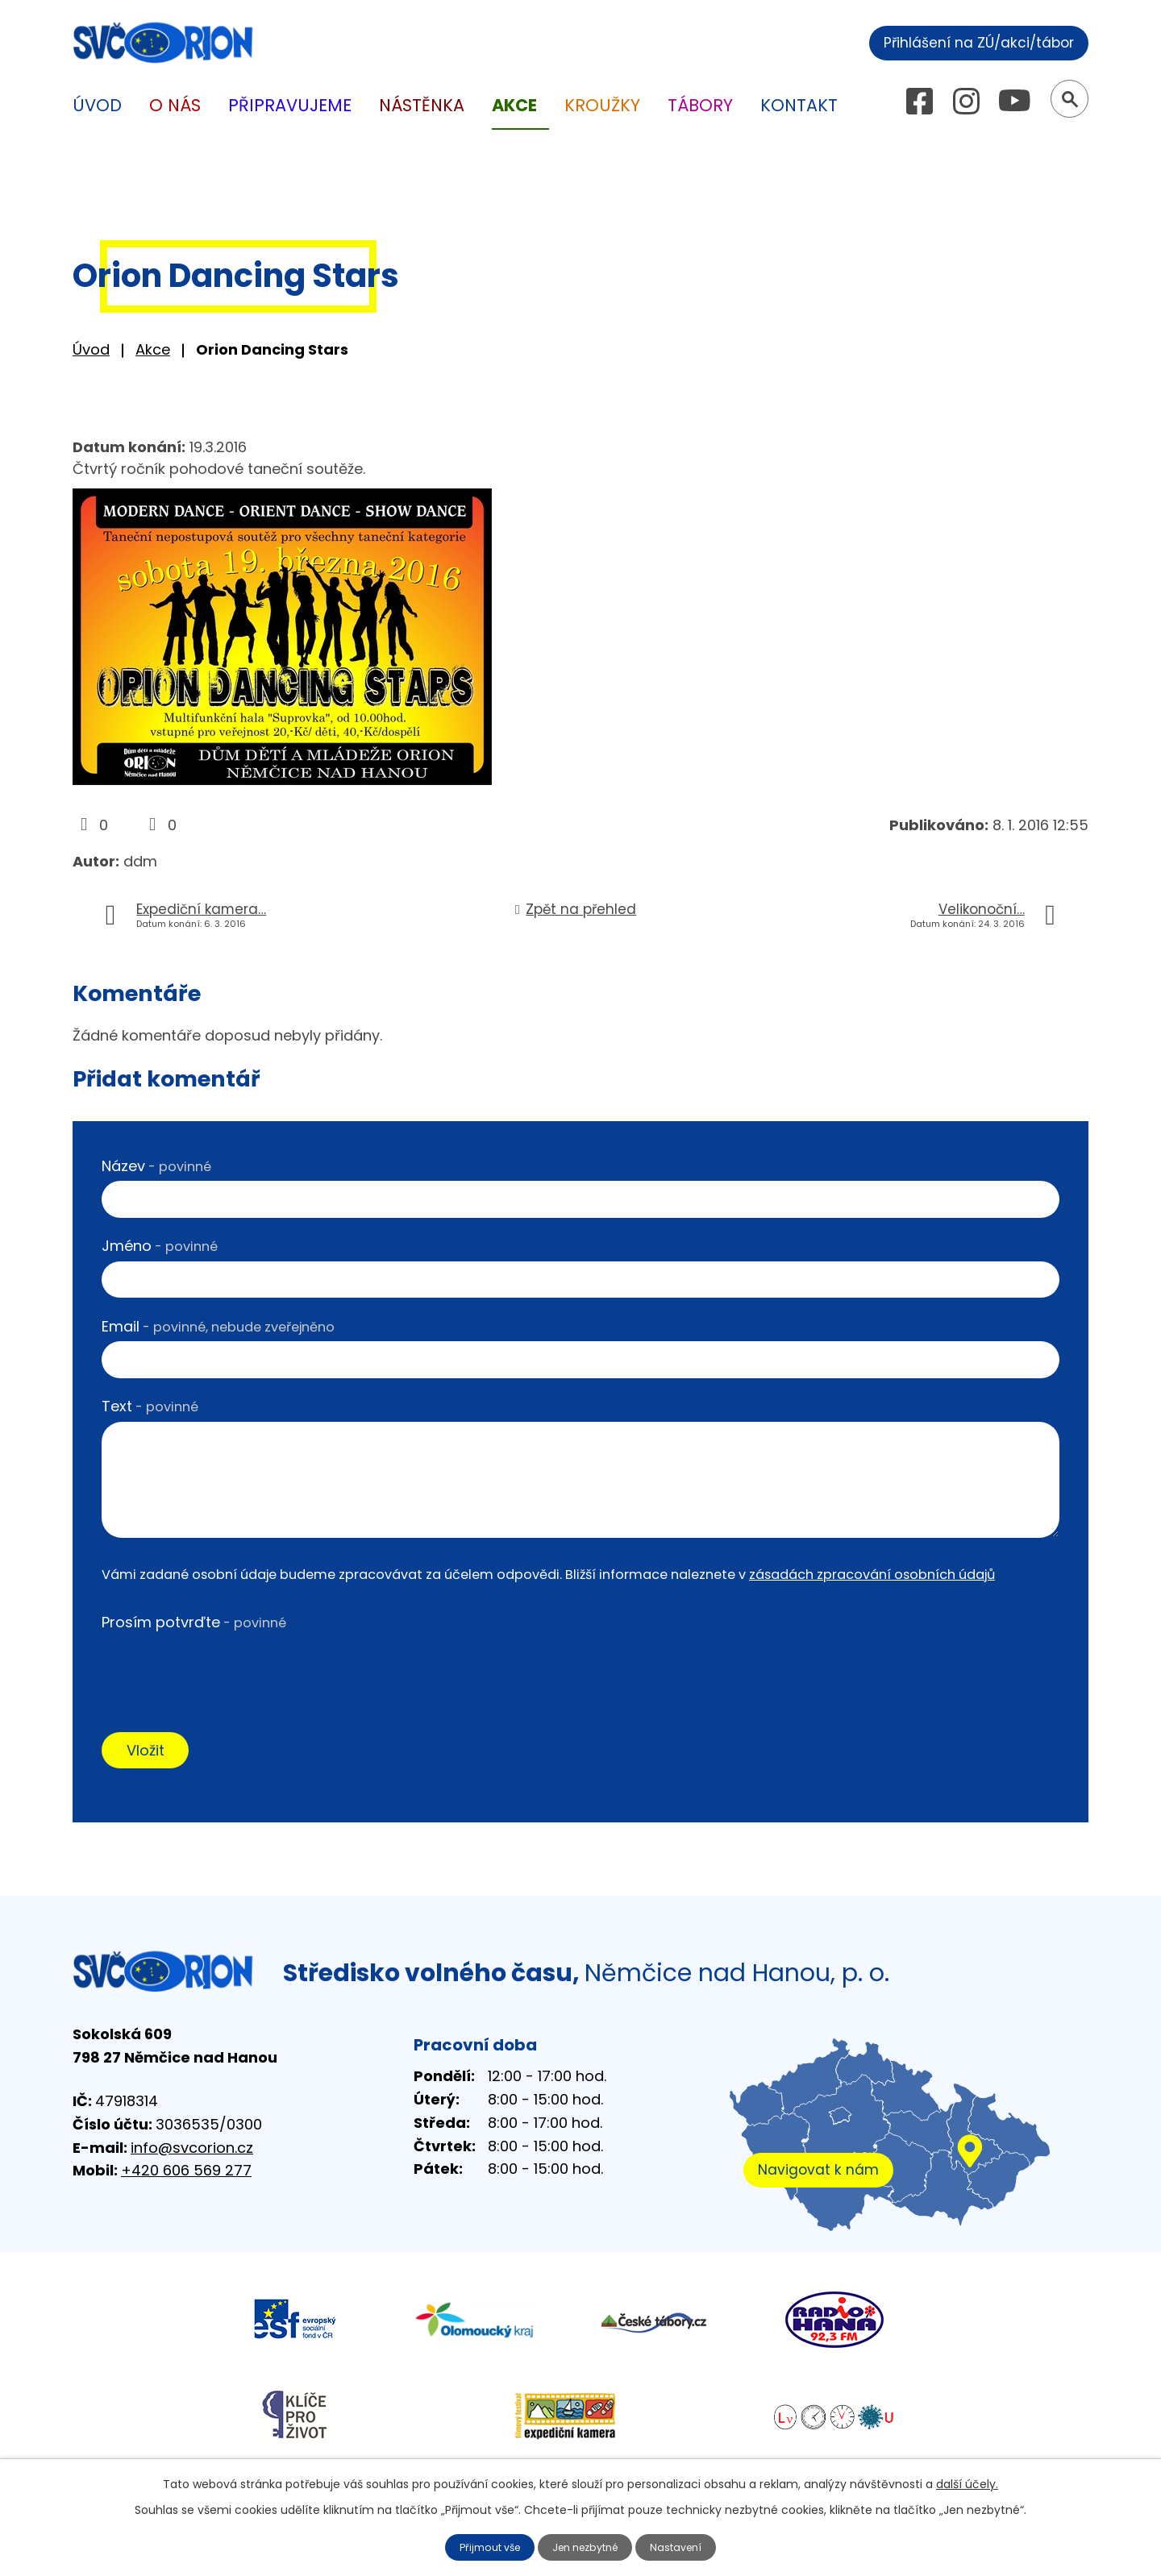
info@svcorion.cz (192, 2152)
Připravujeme (290, 105)
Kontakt (799, 105)
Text (150, 1406)
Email (218, 1326)
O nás (175, 105)
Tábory (700, 105)
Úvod (91, 349)
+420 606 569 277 (186, 2176)
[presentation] (224, 1668)
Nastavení (686, 2546)
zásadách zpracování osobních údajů (872, 1574)
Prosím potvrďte (194, 1622)
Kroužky (602, 105)
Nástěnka (421, 105)
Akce (152, 349)
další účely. (967, 2482)
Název (156, 1166)
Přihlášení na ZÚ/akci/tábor (965, 41)
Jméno (160, 1246)
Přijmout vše (482, 2546)
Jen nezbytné (587, 2546)
